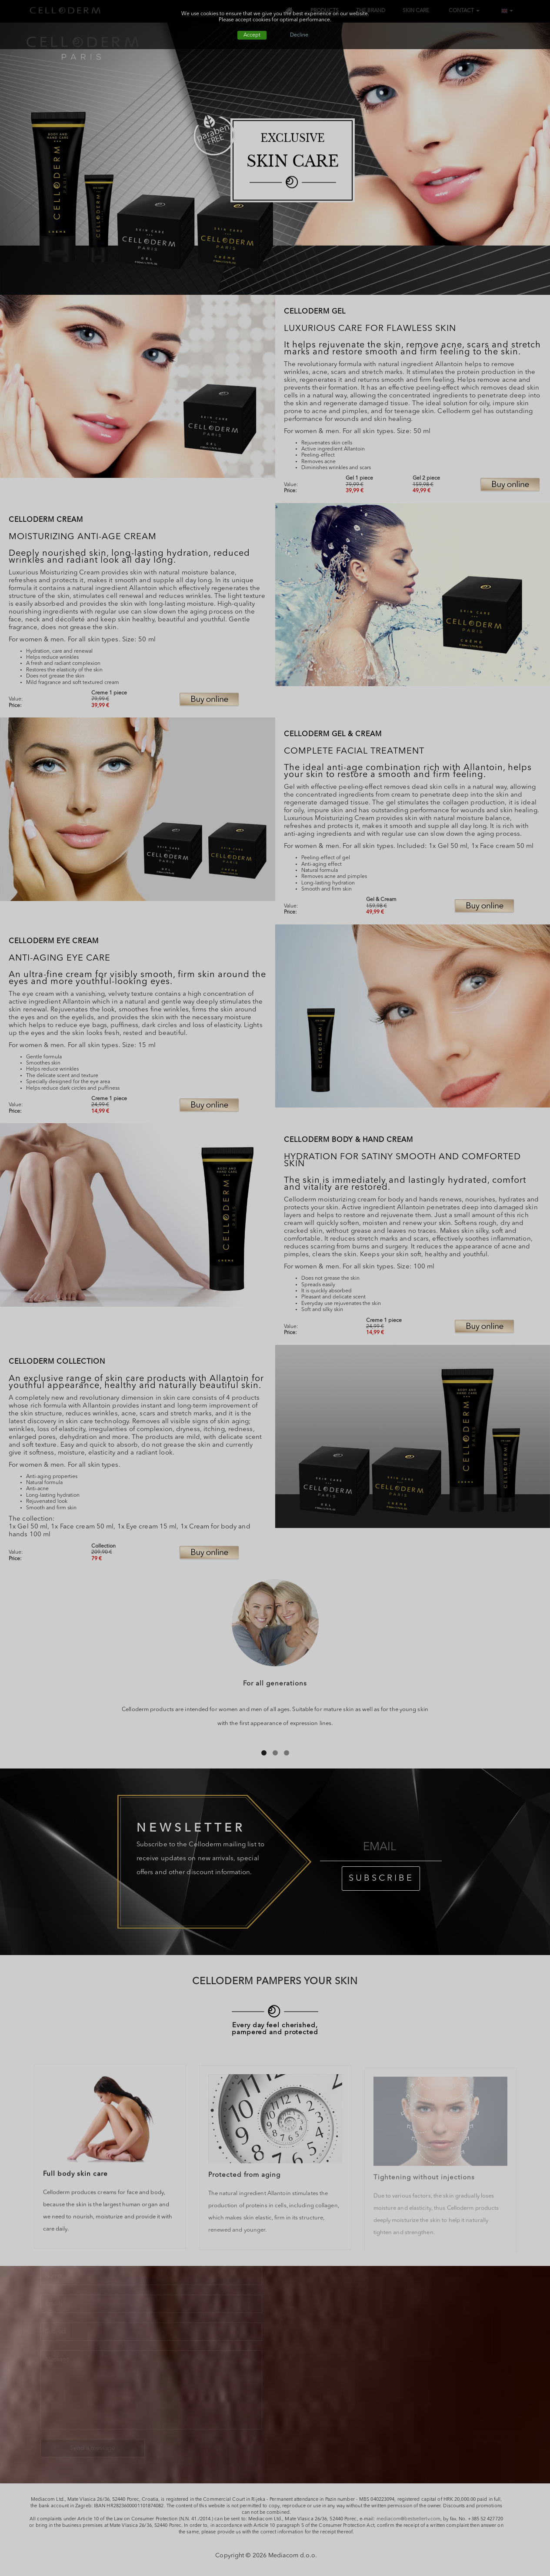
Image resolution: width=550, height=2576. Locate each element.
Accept (251, 35)
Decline (299, 35)
